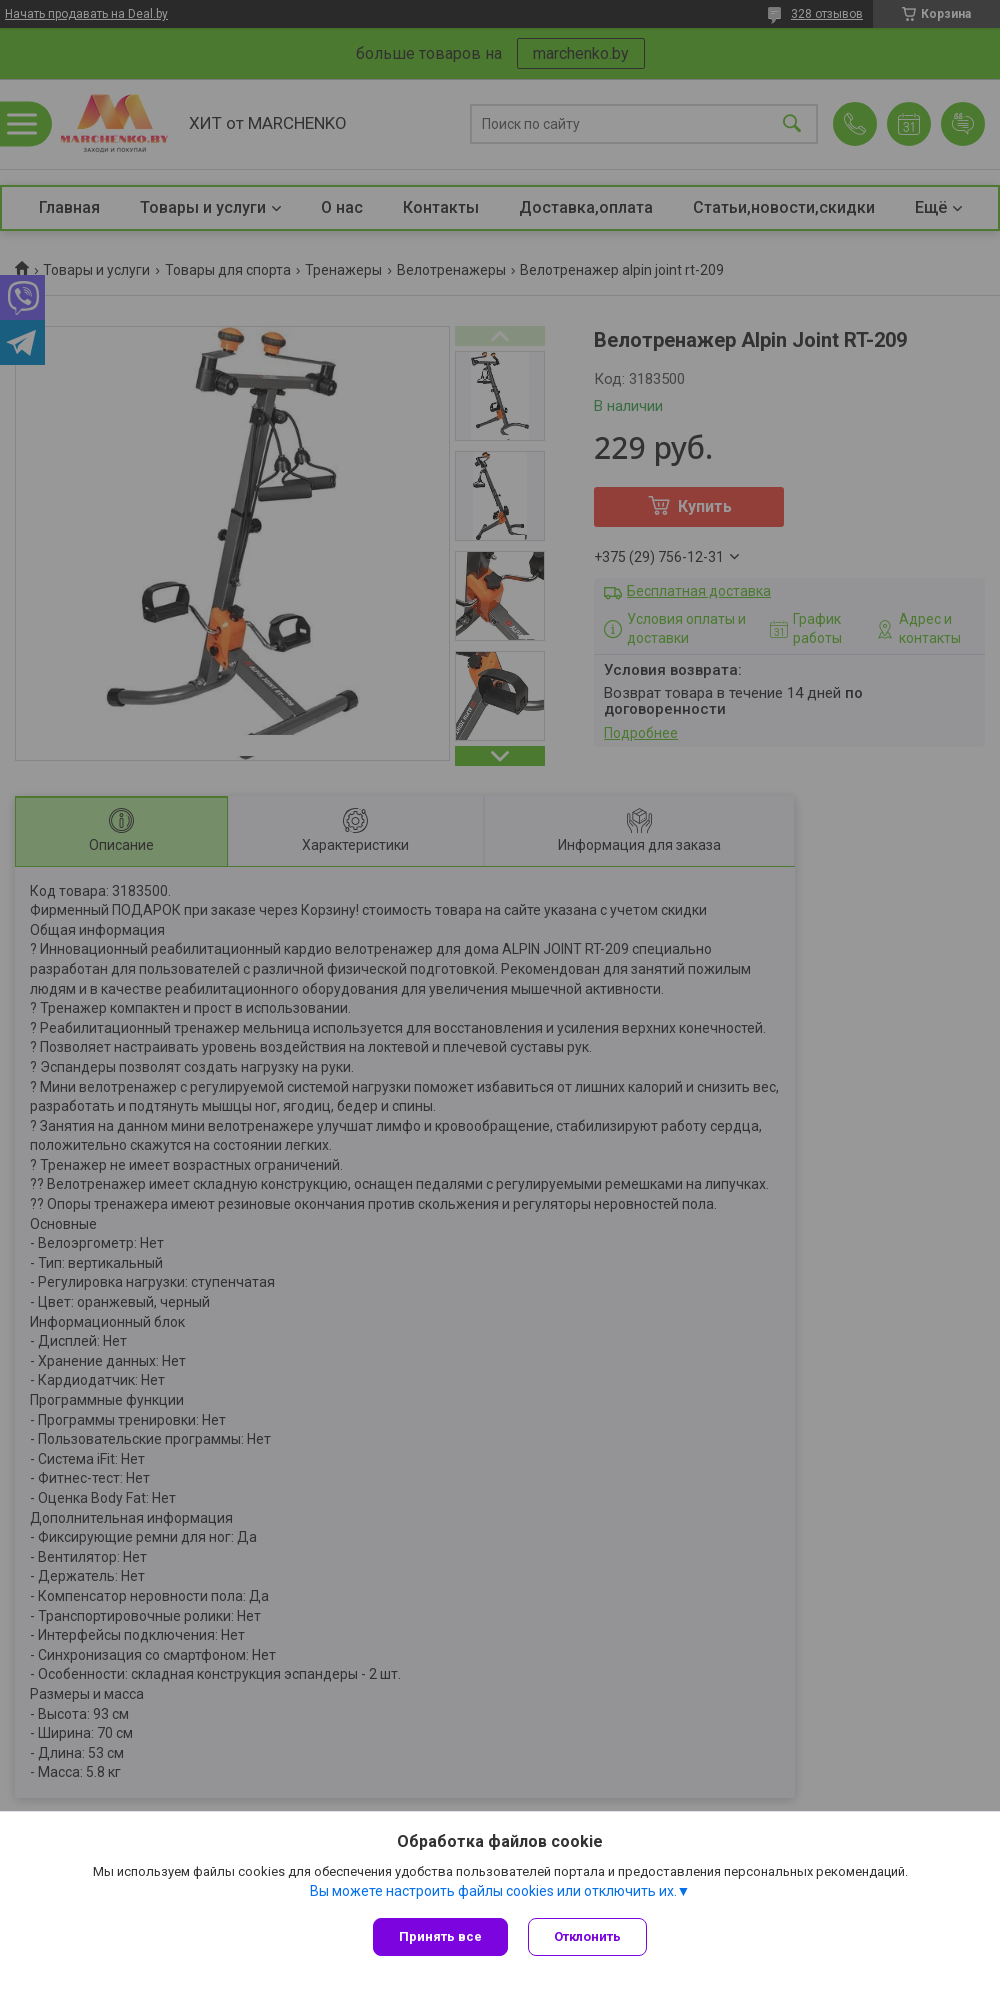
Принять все (440, 1936)
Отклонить (587, 1936)
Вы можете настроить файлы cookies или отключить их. (493, 1891)
